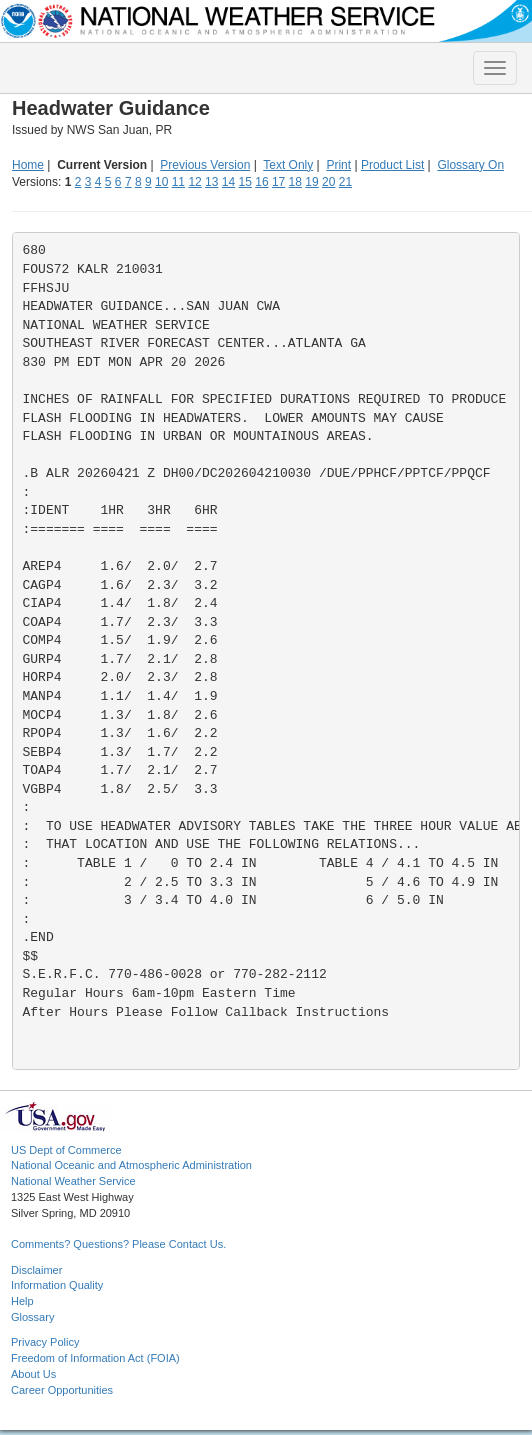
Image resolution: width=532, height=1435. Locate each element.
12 (194, 182)
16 (261, 182)
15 (245, 182)
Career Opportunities (62, 1390)
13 (211, 182)
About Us (33, 1374)
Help (22, 1301)
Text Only (288, 165)
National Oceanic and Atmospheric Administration (131, 1165)
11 (178, 182)
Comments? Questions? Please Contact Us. (118, 1244)
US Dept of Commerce (66, 1150)
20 (328, 182)
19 (311, 182)
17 (278, 182)
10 (161, 182)
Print (338, 165)
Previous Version (205, 165)
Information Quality (57, 1285)
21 (345, 182)
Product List (392, 165)
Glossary (32, 1317)
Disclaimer (36, 1270)
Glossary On (470, 165)
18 (295, 182)
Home (28, 165)
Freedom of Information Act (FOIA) (95, 1358)
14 (228, 182)
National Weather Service (73, 1181)
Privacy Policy (45, 1342)
